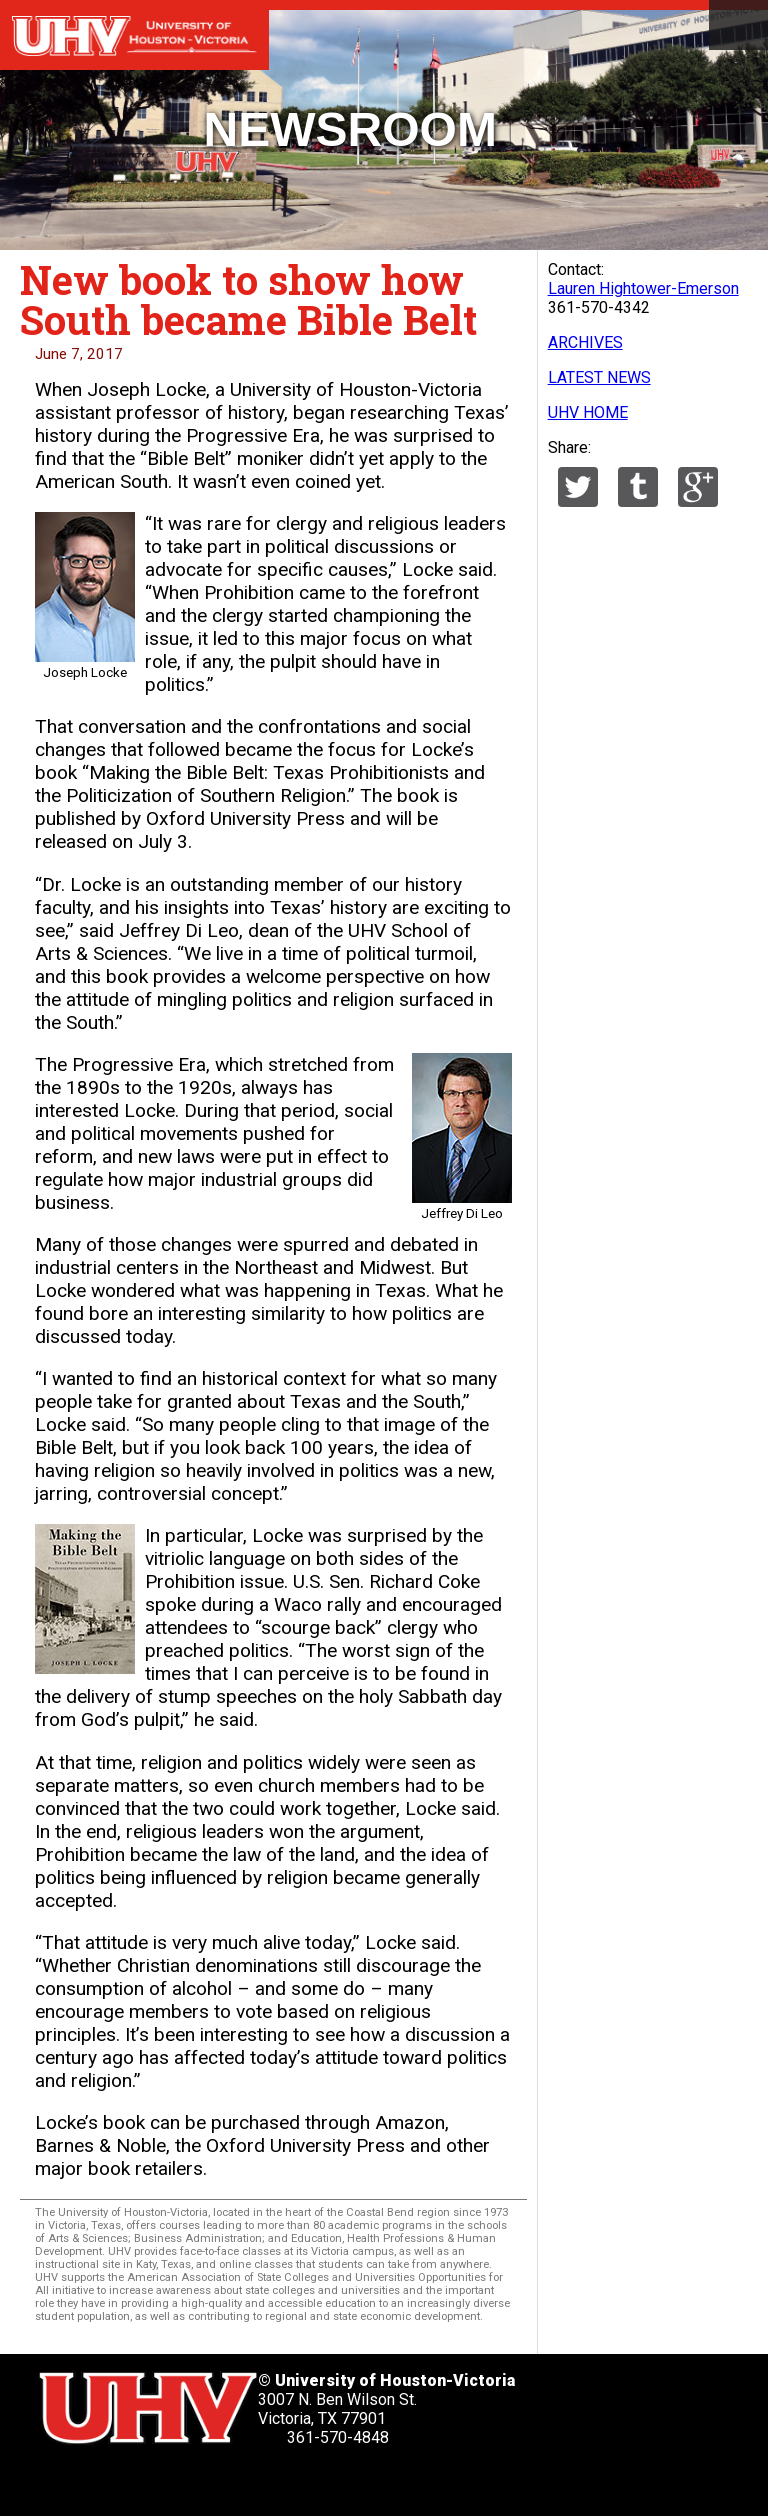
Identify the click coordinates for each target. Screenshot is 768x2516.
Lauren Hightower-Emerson (643, 288)
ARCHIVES (585, 342)
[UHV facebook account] (113, 2481)
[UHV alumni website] (317, 2481)
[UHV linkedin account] (164, 2481)
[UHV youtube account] (215, 2481)
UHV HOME (588, 412)
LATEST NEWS (599, 377)
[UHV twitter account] (62, 2481)
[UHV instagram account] (266, 2481)
